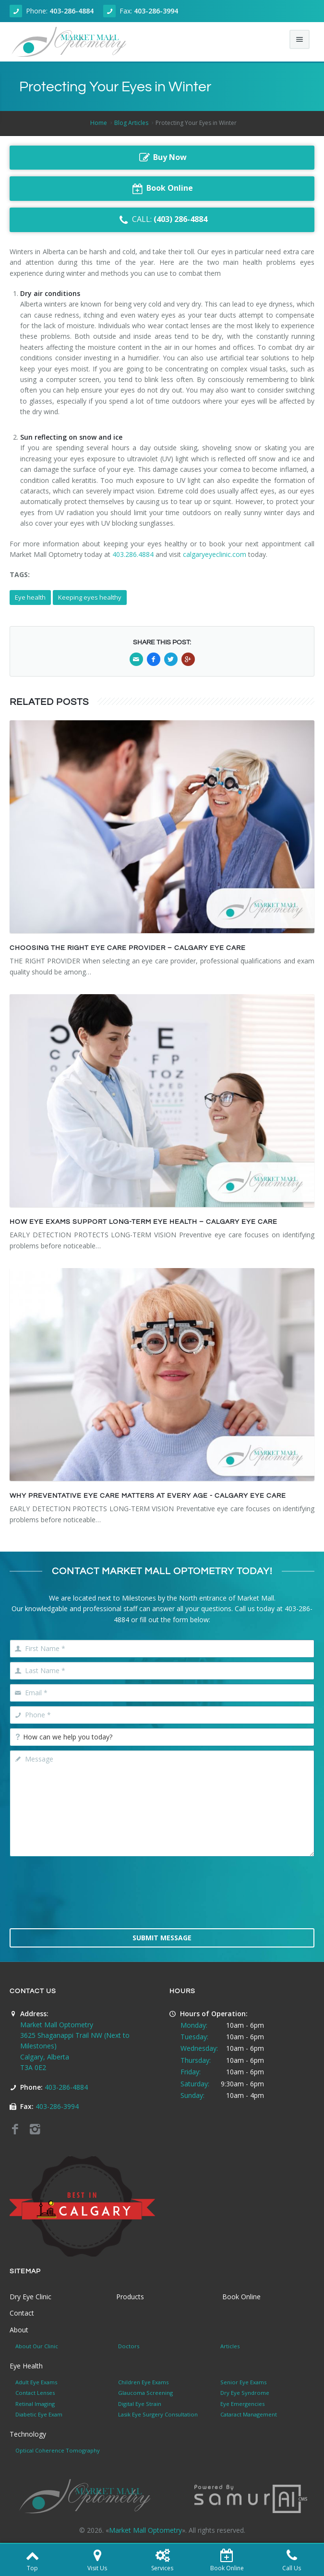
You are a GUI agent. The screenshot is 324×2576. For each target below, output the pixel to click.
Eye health (30, 597)
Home (98, 123)
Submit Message (162, 1937)
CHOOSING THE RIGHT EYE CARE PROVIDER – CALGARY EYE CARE (128, 948)
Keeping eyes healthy (89, 597)
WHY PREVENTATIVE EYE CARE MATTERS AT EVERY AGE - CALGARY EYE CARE (148, 1495)
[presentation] (162, 1898)
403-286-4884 (71, 10)
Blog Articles (131, 123)
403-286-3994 (156, 10)
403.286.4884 (133, 554)
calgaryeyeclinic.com (214, 554)
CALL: (162, 219)
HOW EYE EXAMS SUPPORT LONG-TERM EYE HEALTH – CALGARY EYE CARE (143, 1222)
